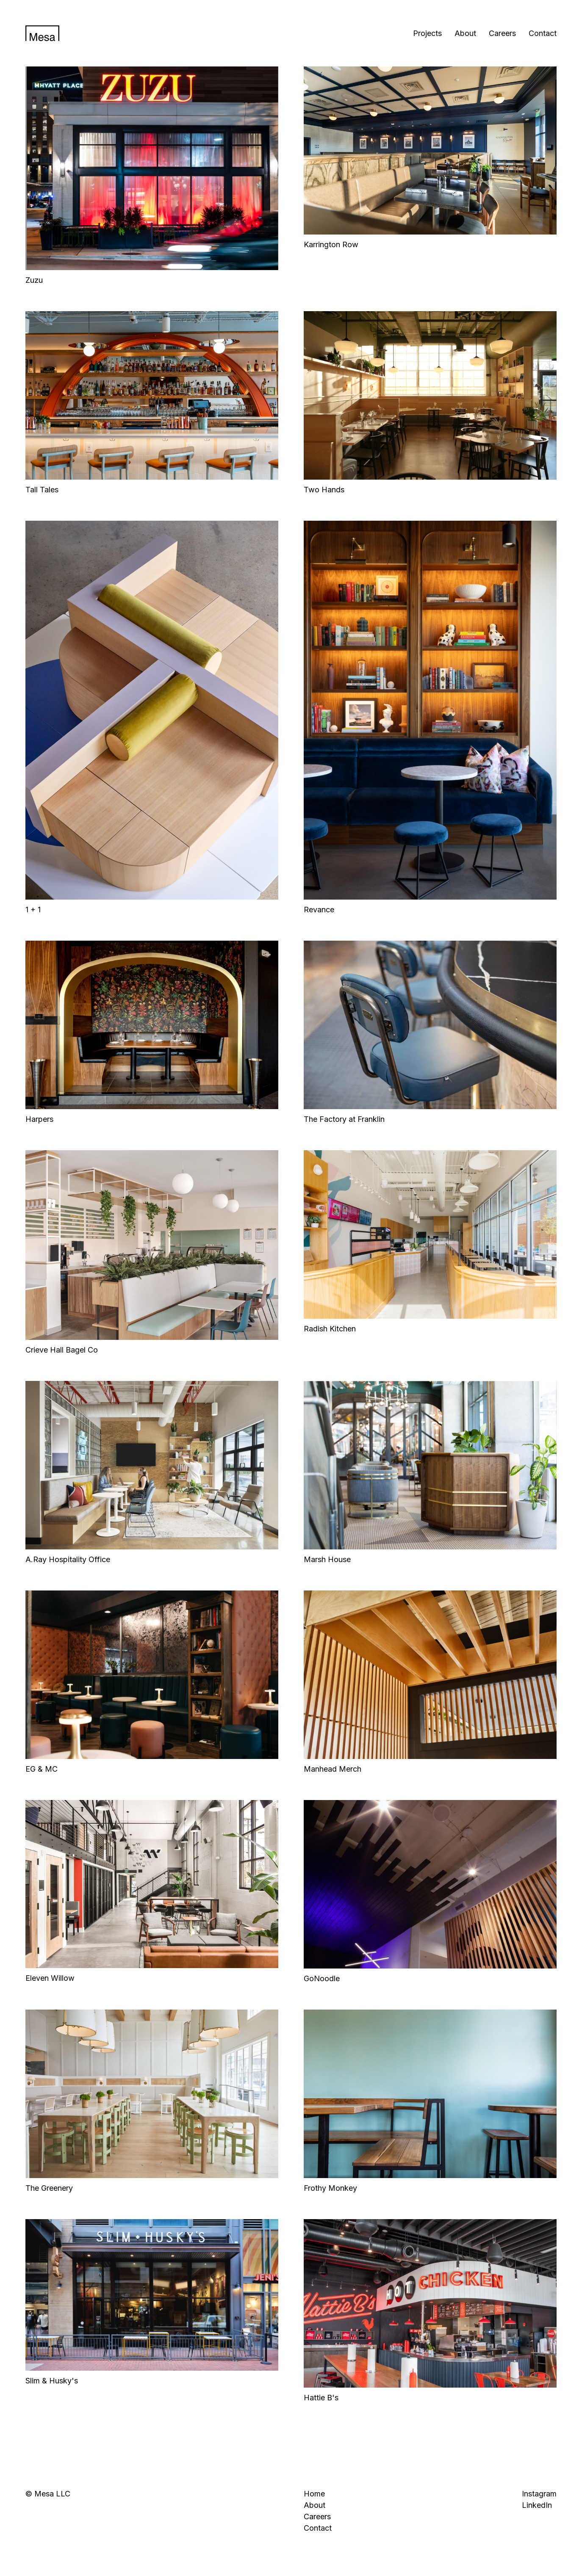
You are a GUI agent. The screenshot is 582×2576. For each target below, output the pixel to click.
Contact (543, 33)
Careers (502, 33)
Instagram (539, 2493)
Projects (427, 33)
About (465, 33)
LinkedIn (537, 2505)
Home (314, 2493)
